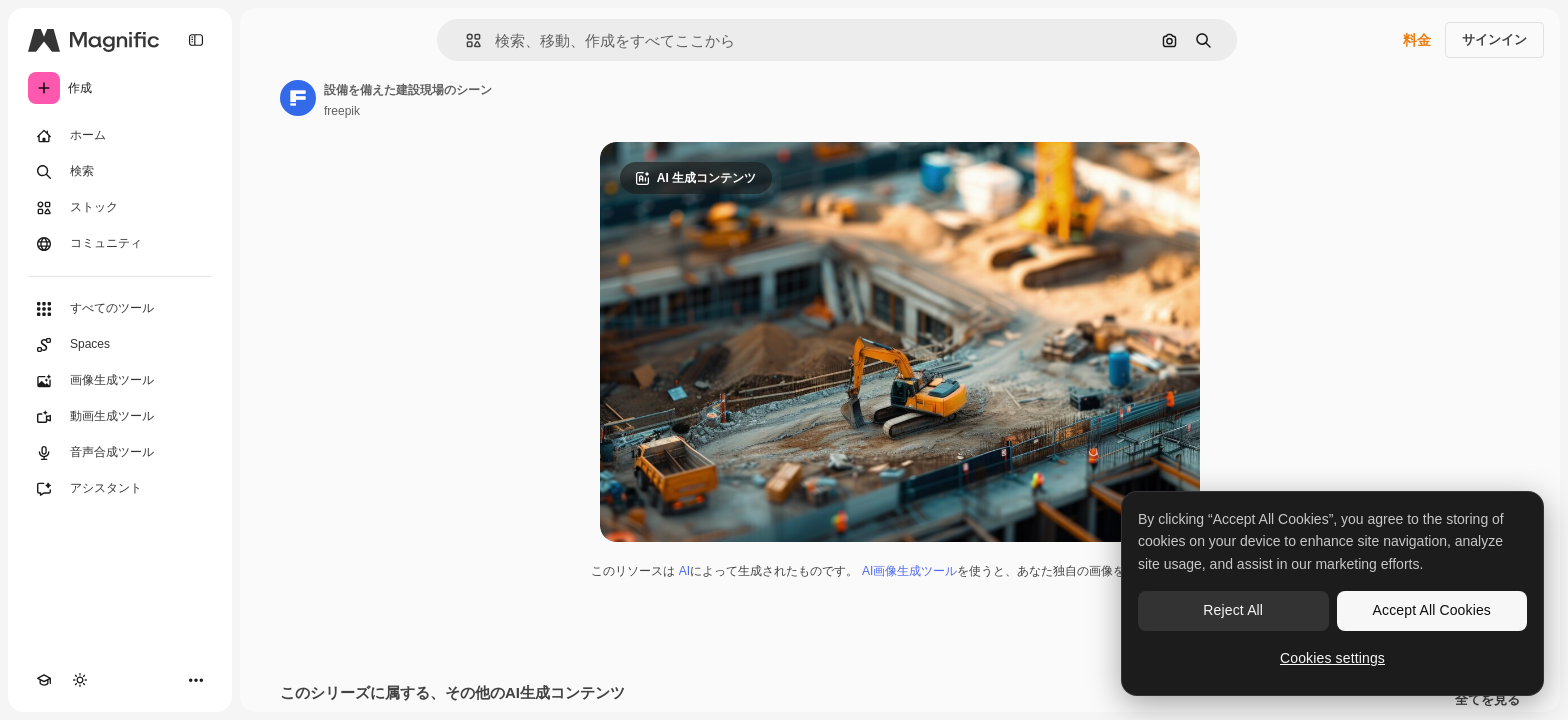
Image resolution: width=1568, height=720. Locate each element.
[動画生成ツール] (120, 417)
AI (684, 571)
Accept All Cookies (1432, 610)
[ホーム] (120, 136)
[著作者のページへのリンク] (298, 98)
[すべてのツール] (120, 309)
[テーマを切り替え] (80, 680)
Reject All (1233, 610)
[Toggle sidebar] (196, 40)
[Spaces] (120, 345)
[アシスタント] (120, 489)
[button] (465, 40)
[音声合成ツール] (120, 453)
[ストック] (120, 208)
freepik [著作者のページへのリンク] (342, 111)
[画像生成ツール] (120, 381)
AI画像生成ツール (909, 571)
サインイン (1494, 39)
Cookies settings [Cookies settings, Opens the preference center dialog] (1332, 658)
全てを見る (1487, 700)
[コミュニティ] (120, 244)
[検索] (120, 172)
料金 (1417, 40)
